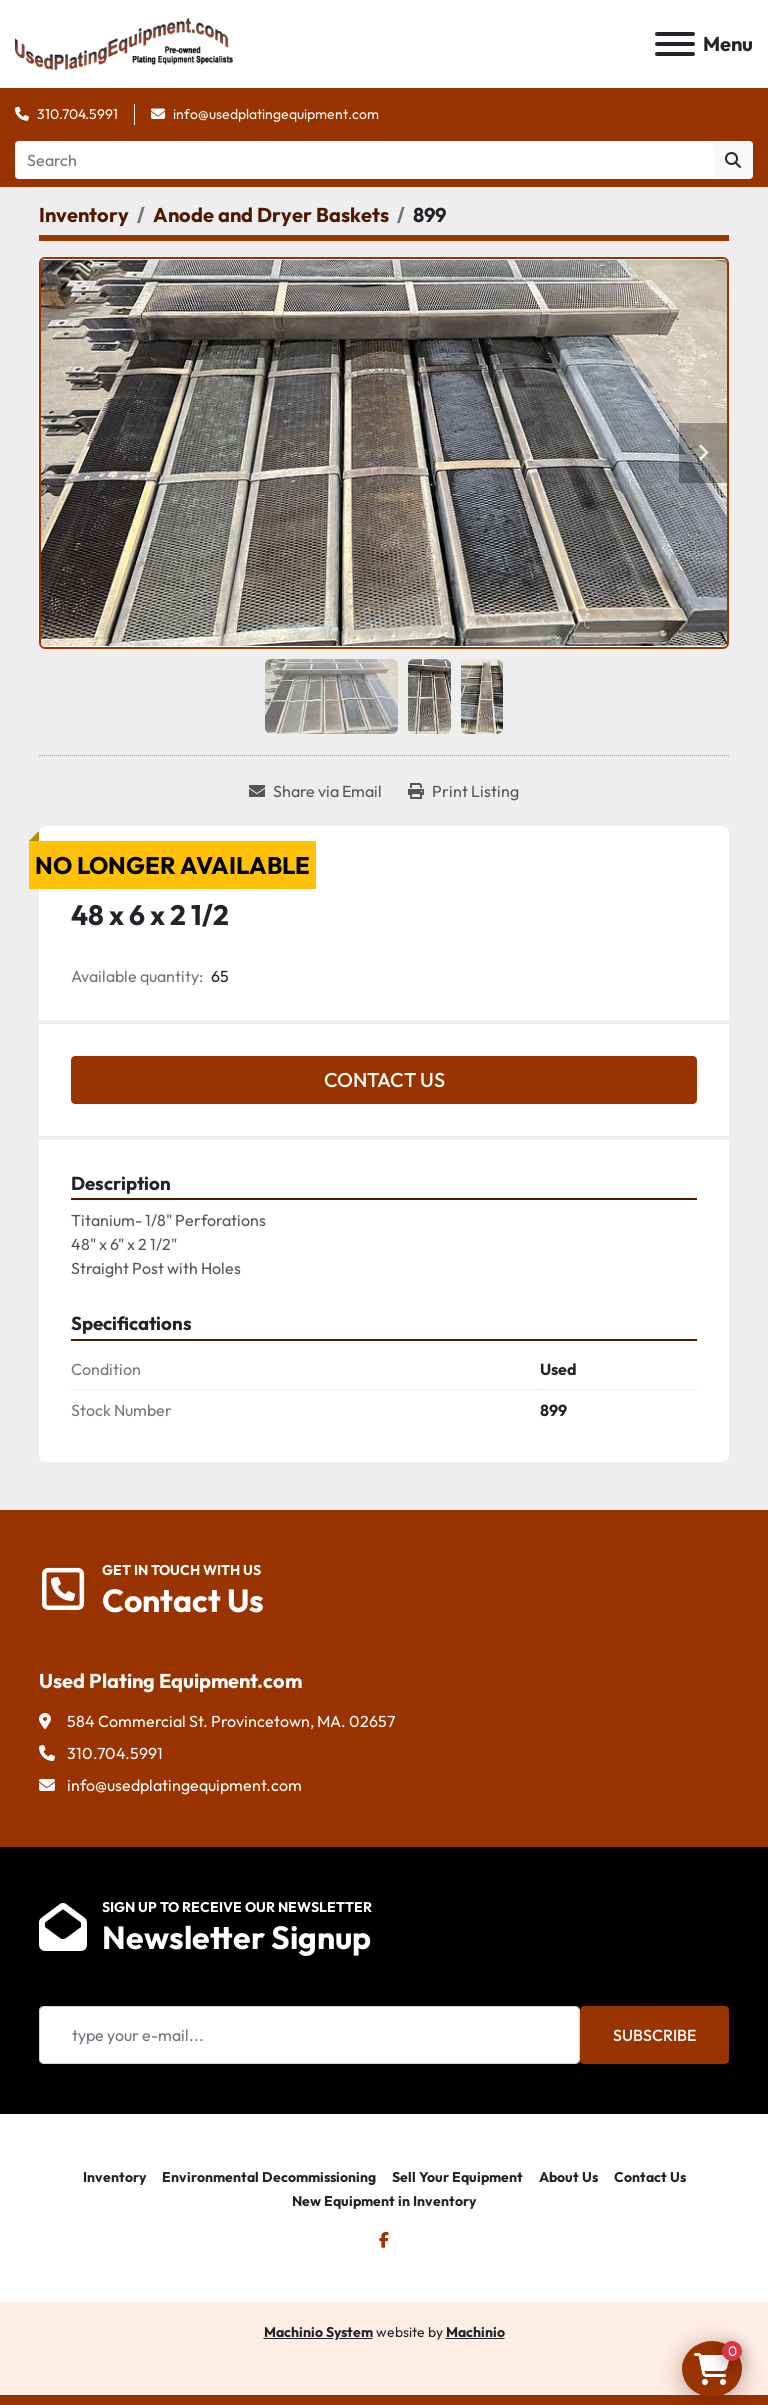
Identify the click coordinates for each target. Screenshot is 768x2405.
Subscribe (654, 2035)
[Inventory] (84, 214)
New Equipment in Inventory (384, 2201)
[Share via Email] (315, 791)
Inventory (114, 2177)
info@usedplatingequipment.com (276, 114)
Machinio (475, 2332)
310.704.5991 (77, 114)
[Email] (309, 2035)
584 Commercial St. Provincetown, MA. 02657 (231, 1721)
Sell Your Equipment (457, 2177)
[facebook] (384, 2240)
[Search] (364, 160)
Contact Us (384, 1079)
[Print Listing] (463, 791)
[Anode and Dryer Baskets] (271, 214)
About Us (568, 2177)
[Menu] (675, 44)
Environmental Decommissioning (269, 2177)
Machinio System (318, 2332)
